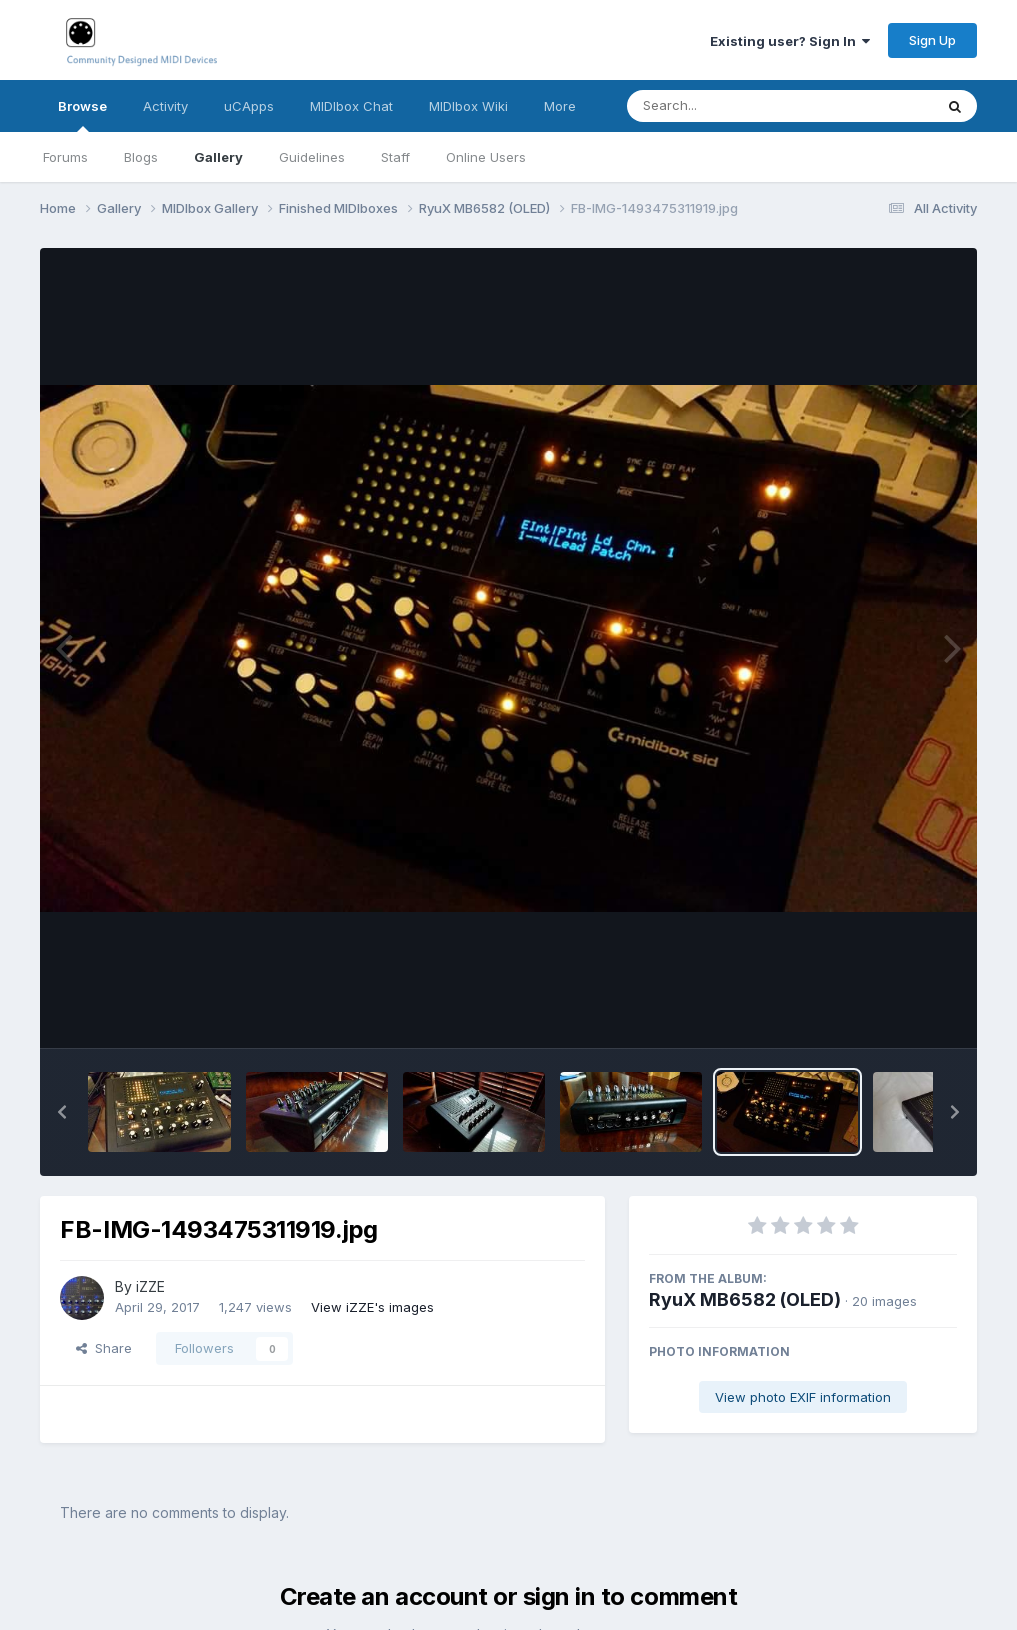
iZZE (150, 1286)
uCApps (249, 106)
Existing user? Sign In (790, 41)
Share (104, 1348)
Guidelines (312, 157)
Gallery (218, 157)
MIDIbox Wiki (468, 106)
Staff (395, 157)
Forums (65, 157)
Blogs (141, 157)
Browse (82, 115)
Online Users (486, 157)
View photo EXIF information (803, 1397)
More (560, 106)
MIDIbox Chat (351, 106)
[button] (62, 1112)
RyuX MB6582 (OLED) (745, 1299)
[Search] (725, 106)
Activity (165, 106)
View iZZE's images (372, 1307)
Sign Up (932, 40)
